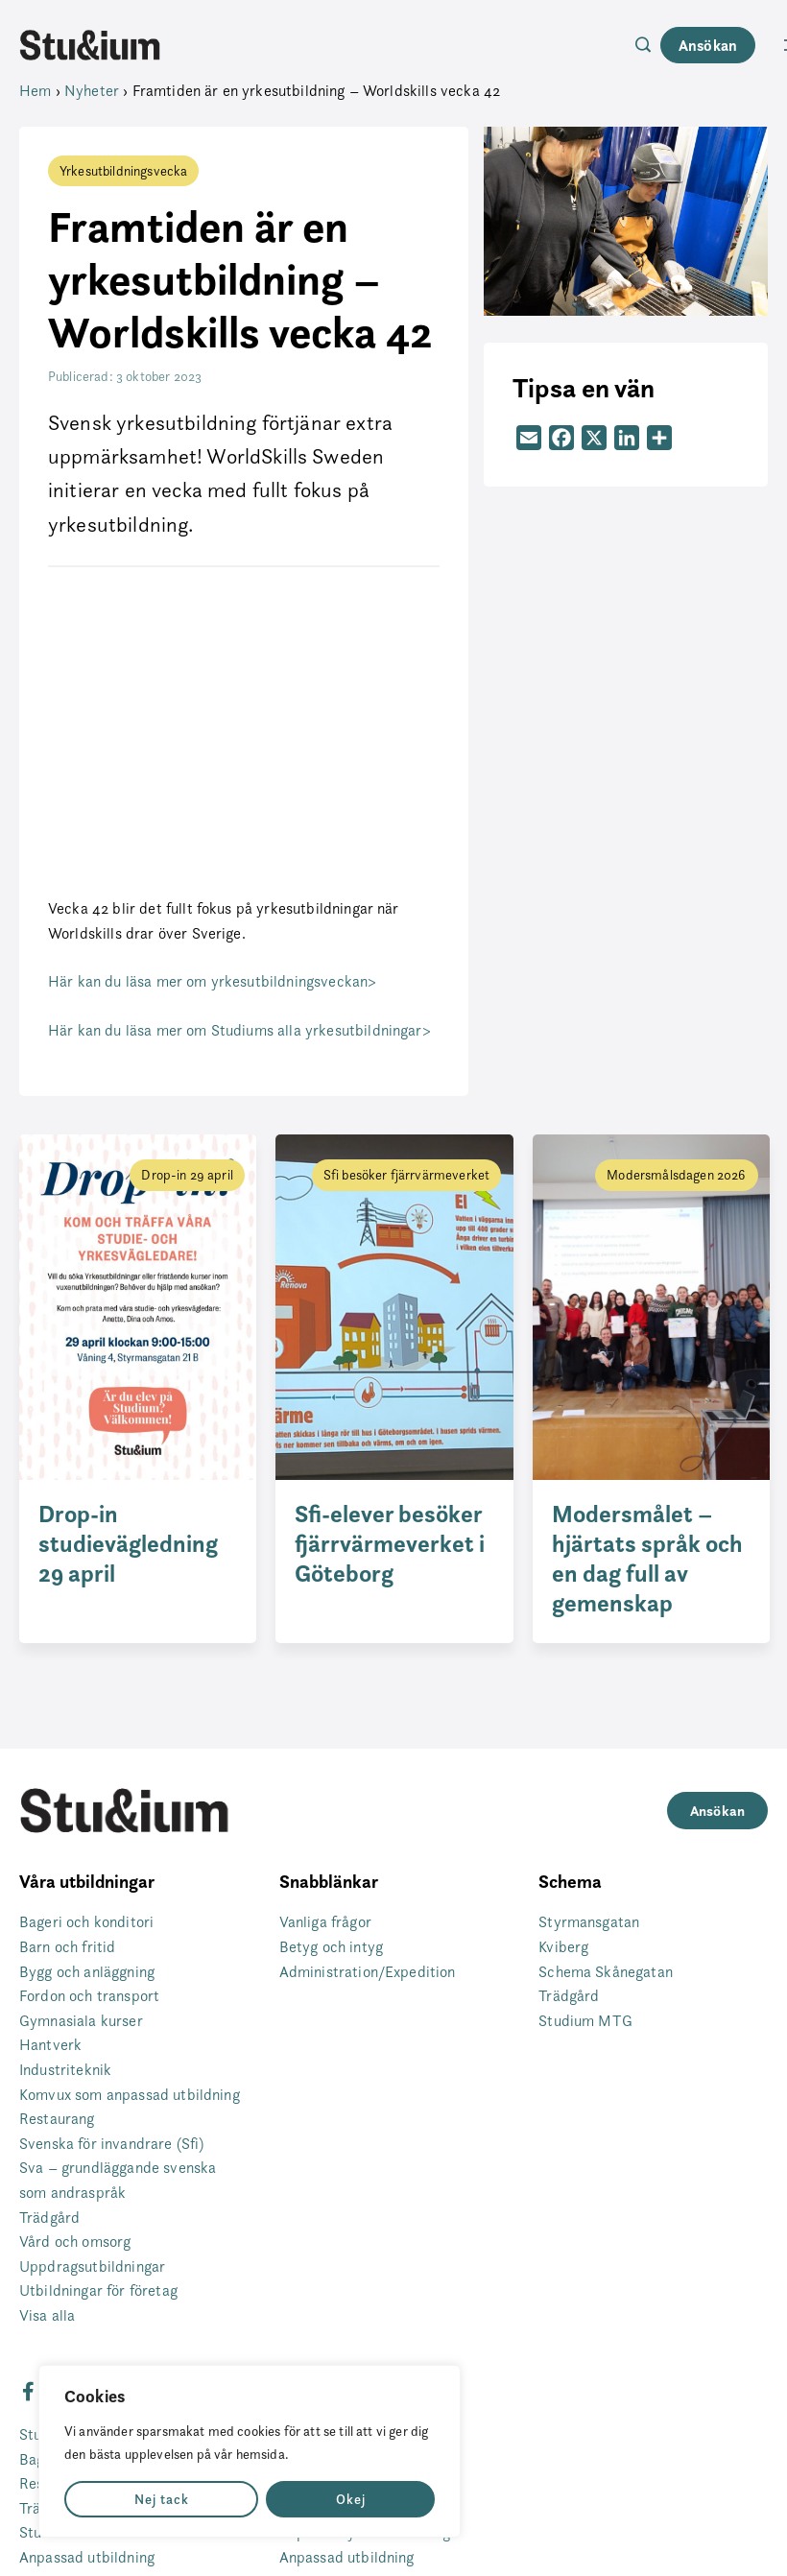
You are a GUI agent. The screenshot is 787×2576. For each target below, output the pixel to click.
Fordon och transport (89, 1996)
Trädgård (49, 2217)
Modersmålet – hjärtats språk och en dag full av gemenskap (647, 1559)
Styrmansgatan (588, 1922)
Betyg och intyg (331, 1947)
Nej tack (161, 2499)
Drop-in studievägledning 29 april (128, 1544)
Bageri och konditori (86, 1922)
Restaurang (57, 2119)
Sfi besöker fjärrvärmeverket (406, 1174)
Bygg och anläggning (87, 1972)
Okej (351, 2499)
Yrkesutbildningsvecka (123, 170)
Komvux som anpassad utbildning (129, 2095)
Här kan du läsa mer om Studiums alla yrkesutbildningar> (239, 1030)
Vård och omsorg (75, 2241)
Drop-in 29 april (187, 1174)
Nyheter (91, 91)
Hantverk (50, 2045)
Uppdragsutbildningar (92, 2266)
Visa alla (47, 2315)
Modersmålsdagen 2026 (676, 1174)
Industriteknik (65, 2070)
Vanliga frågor (325, 1922)
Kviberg (563, 1947)
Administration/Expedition (367, 1972)
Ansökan (708, 45)
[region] (249, 2451)
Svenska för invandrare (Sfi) (111, 2144)
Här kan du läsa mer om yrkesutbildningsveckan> (212, 981)
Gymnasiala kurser (81, 2021)
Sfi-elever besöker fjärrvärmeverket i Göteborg (390, 1544)
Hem (35, 91)
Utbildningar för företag (98, 2290)
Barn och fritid (67, 1947)
